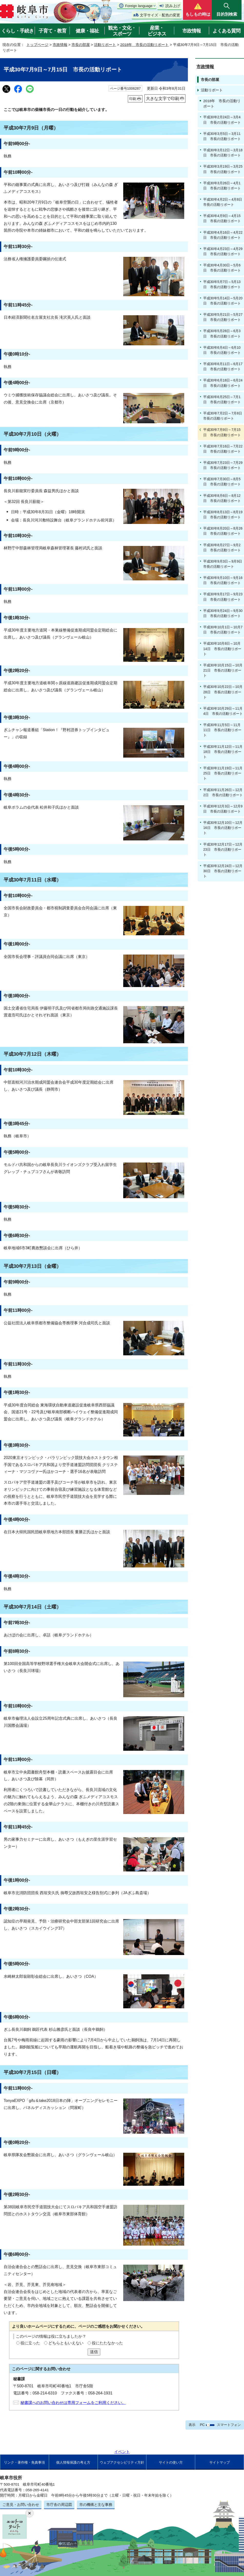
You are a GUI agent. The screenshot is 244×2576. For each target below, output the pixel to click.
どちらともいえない (65, 2343)
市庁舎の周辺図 (59, 2504)
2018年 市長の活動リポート (144, 45)
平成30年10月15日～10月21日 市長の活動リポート (223, 670)
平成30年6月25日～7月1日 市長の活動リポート (222, 399)
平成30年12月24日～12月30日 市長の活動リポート (223, 871)
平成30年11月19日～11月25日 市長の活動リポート (223, 773)
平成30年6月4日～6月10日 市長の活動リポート (222, 350)
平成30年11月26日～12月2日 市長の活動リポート (223, 792)
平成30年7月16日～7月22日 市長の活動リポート (223, 448)
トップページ (37, 45)
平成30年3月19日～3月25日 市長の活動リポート (223, 169)
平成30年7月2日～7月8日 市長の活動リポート (223, 415)
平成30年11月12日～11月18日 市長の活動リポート (223, 752)
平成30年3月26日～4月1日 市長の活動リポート (222, 185)
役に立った (30, 2343)
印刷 (132, 99)
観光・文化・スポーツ (122, 30)
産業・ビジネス (157, 30)
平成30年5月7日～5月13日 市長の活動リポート (222, 284)
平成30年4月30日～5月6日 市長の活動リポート (222, 267)
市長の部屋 (80, 45)
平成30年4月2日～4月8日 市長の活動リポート (223, 202)
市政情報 (191, 30)
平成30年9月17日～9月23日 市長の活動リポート (223, 596)
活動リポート (105, 45)
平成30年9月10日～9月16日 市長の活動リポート (223, 580)
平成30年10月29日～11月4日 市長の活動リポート (223, 711)
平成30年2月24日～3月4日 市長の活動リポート (222, 119)
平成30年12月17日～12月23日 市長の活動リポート (223, 849)
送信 (94, 2352)
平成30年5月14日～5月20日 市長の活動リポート (223, 300)
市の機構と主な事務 (95, 2504)
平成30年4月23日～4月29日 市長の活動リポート (223, 251)
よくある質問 (226, 30)
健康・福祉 (87, 30)
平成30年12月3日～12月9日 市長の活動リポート (223, 808)
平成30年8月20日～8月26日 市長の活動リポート (223, 530)
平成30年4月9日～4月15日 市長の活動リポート (222, 218)
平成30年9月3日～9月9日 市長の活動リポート (223, 563)
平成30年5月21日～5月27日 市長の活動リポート (223, 317)
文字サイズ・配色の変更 (160, 15)
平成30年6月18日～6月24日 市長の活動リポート (223, 382)
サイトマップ (219, 2462)
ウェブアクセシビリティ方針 (122, 2462)
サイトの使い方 (171, 2462)
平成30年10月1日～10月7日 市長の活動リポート (223, 629)
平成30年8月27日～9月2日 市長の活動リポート (222, 547)
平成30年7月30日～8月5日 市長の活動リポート (222, 481)
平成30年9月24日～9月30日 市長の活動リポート (223, 613)
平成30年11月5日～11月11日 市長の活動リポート (222, 730)
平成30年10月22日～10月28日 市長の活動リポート (223, 692)
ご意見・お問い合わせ (20, 2504)
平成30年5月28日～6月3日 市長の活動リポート (222, 333)
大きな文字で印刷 (162, 98)
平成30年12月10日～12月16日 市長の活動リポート (223, 828)
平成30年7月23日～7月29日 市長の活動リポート (223, 465)
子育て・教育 (52, 30)
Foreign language (138, 6)
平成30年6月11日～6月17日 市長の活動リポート (223, 366)
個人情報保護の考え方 (73, 2462)
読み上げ (172, 6)
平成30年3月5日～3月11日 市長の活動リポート (222, 136)
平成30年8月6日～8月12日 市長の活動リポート (222, 498)
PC (202, 2425)
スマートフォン (229, 2425)
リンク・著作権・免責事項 (24, 2462)
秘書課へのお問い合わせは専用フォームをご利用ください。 (73, 2403)
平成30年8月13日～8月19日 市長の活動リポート (223, 514)
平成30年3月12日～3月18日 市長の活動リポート (223, 152)
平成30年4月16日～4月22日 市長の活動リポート (223, 234)
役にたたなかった (107, 2343)
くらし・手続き (17, 30)
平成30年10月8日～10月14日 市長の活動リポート (222, 648)
